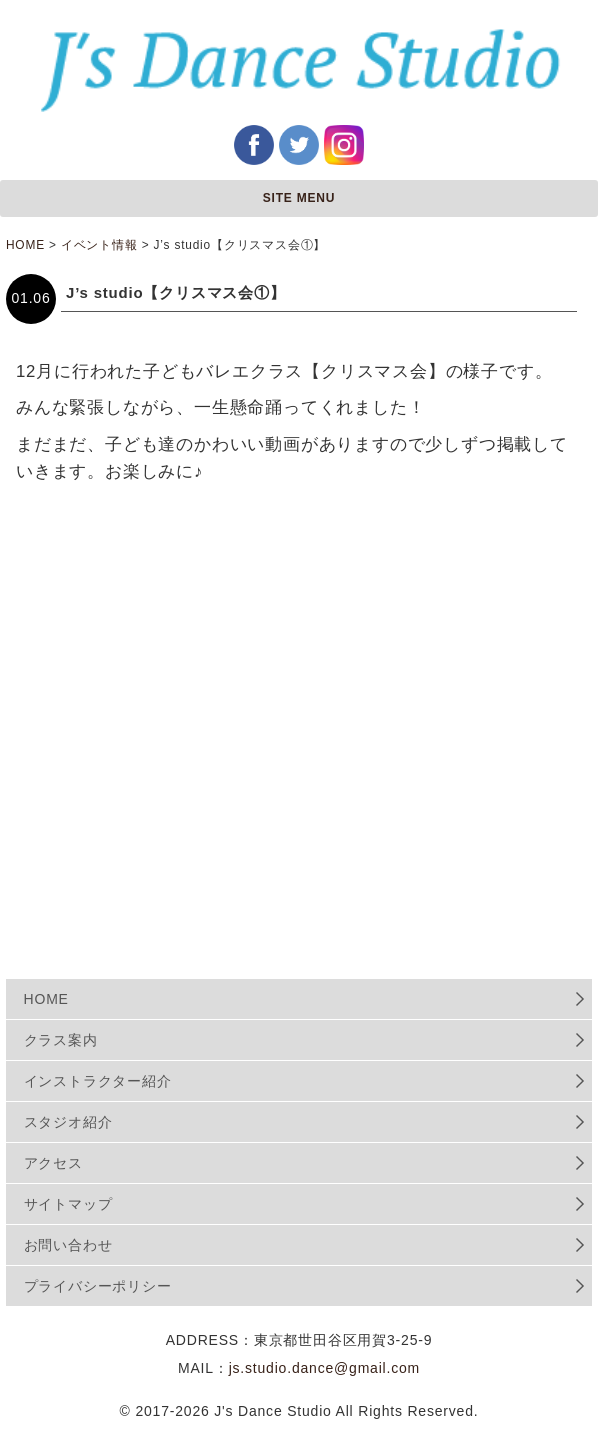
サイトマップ (68, 1204)
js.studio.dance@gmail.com (324, 1368)
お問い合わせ (68, 1245)
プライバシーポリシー (98, 1286)
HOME (46, 999)
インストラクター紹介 (98, 1081)
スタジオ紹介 (68, 1122)
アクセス (53, 1163)
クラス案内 (61, 1040)
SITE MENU (299, 198)
